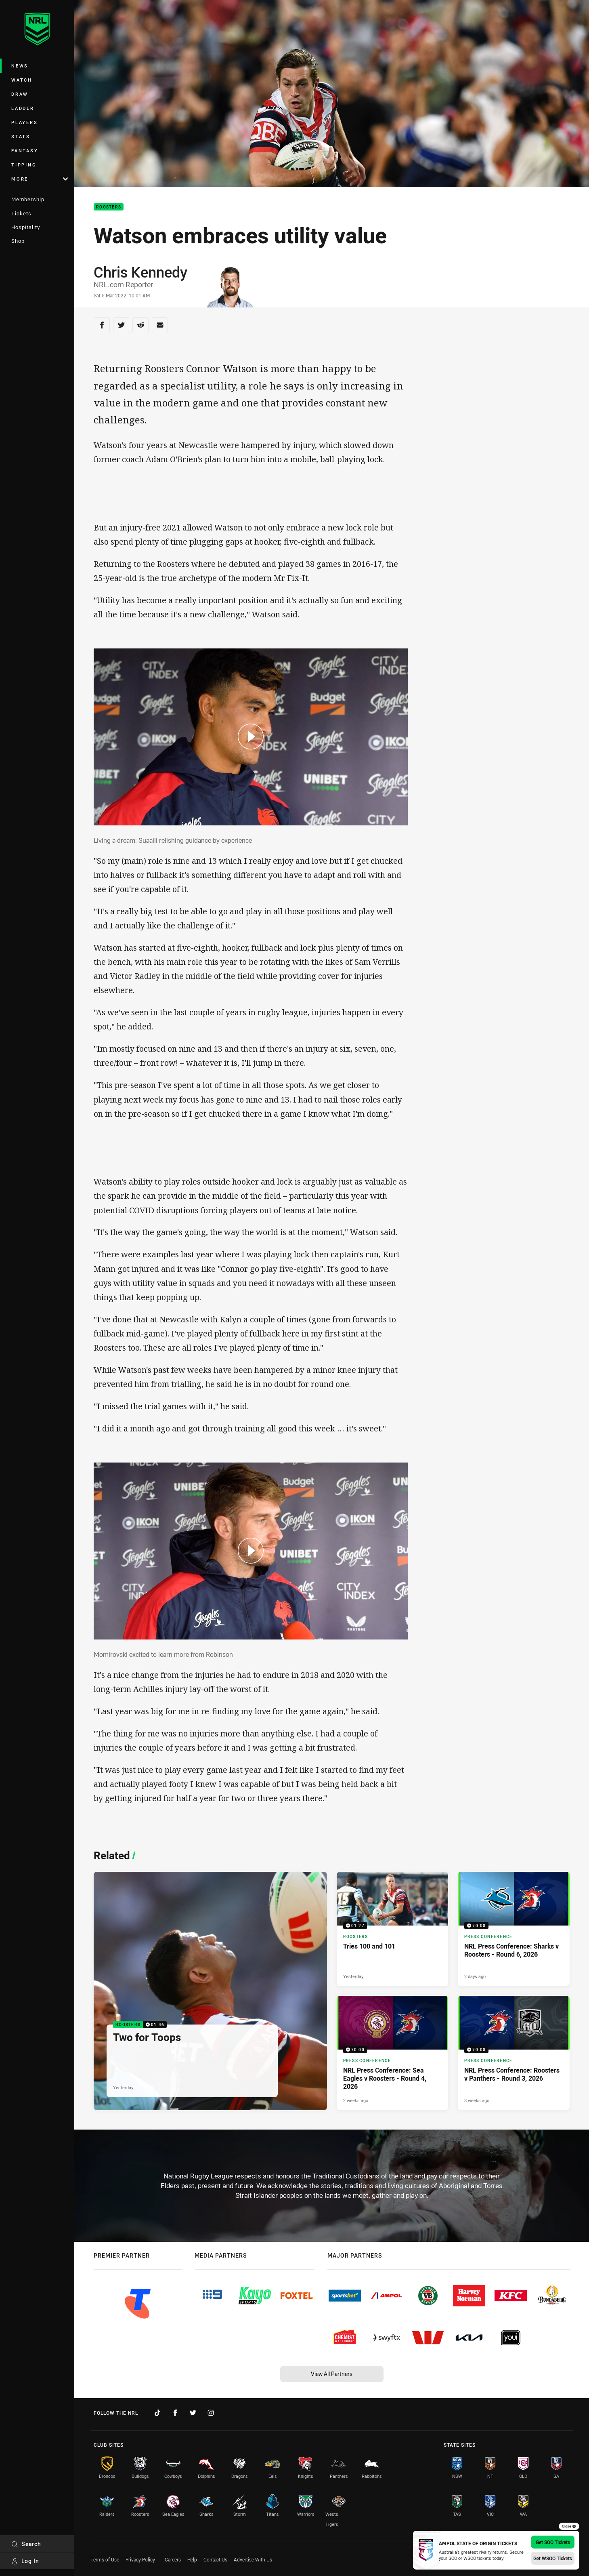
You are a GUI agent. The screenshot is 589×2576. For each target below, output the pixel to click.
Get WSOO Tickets (552, 2558)
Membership (27, 199)
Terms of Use (104, 2559)
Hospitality (25, 227)
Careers (173, 2559)
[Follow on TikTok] (157, 2413)
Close (569, 2526)
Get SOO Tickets (553, 2542)
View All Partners (331, 2374)
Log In (25, 2561)
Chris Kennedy (140, 272)
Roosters (108, 207)
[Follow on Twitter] (193, 2413)
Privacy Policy (140, 2559)
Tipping (23, 165)
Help (192, 2559)
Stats (20, 136)
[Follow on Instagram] (211, 2413)
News (19, 66)
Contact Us (215, 2559)
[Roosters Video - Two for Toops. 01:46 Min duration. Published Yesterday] (210, 1991)
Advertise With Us (253, 2559)
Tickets (21, 213)
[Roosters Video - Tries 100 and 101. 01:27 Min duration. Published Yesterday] (393, 1929)
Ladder (22, 108)
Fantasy (24, 150)
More (39, 179)
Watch (21, 80)
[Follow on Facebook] (175, 2413)
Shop (18, 240)
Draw (19, 94)
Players (24, 122)
